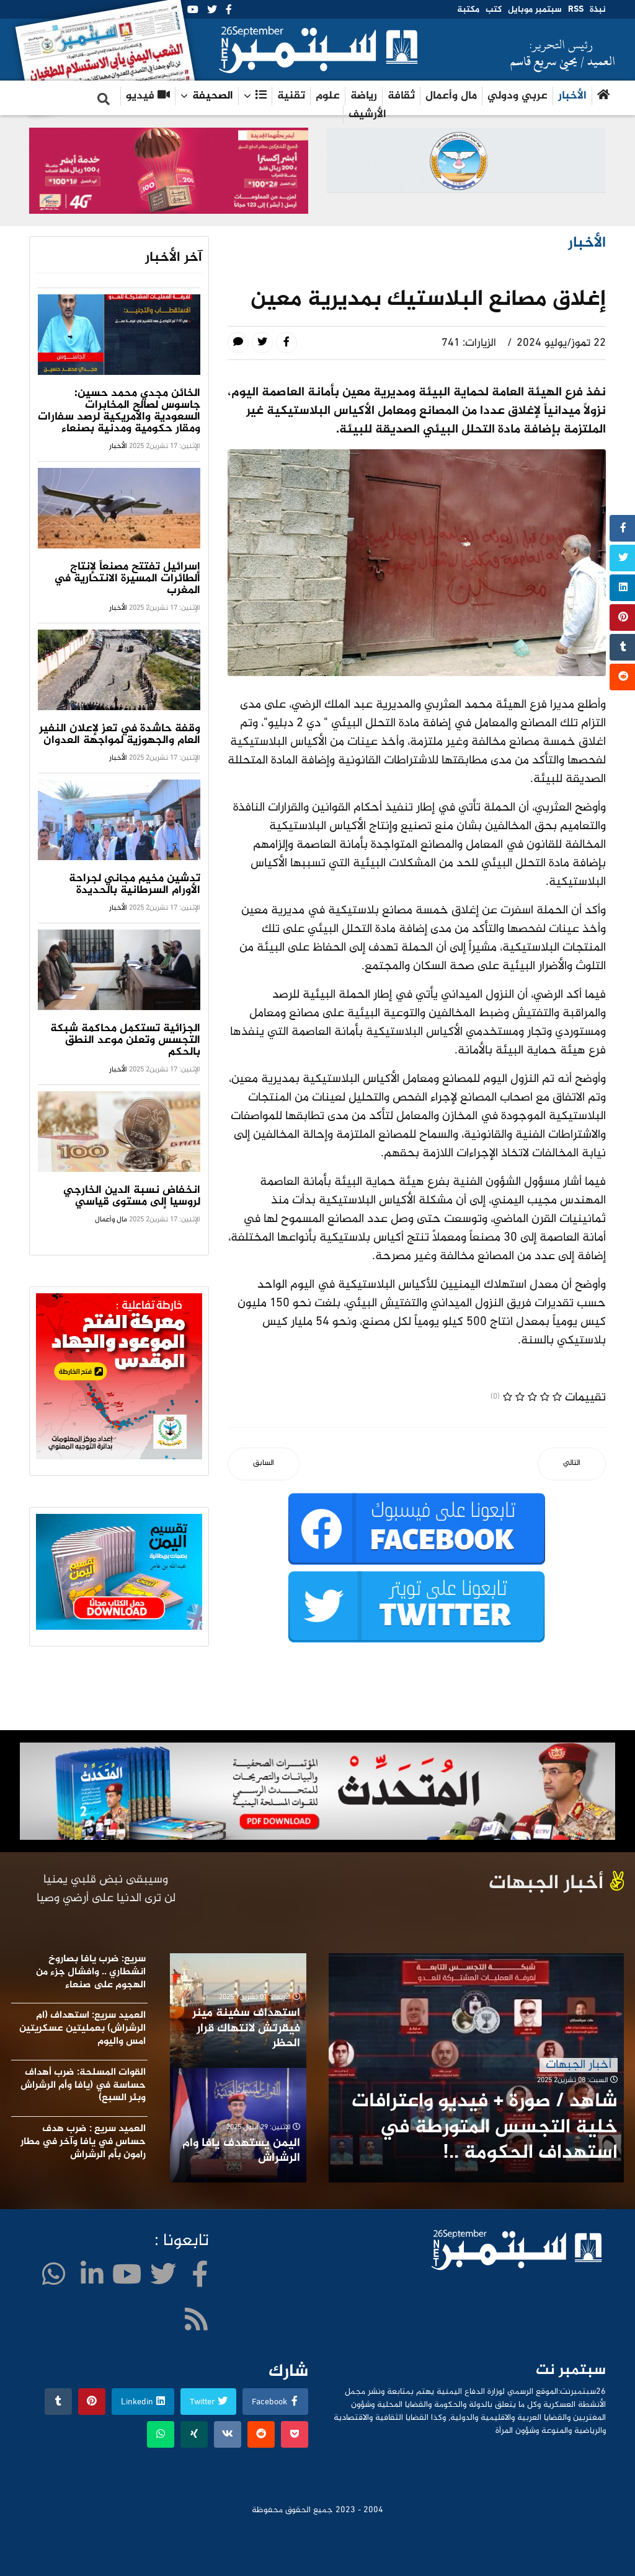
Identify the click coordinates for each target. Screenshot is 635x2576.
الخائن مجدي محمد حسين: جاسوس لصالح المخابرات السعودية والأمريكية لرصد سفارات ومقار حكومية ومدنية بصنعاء (119, 411)
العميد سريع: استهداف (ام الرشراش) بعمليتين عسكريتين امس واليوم (82, 2028)
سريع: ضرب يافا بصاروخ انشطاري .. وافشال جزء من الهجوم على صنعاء (91, 1972)
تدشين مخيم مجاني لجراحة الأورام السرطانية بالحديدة (134, 884)
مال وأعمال (451, 96)
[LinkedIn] (92, 2277)
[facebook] (229, 10)
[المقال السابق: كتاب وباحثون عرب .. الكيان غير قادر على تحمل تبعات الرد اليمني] (264, 1464)
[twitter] (212, 10)
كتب (494, 9)
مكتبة (468, 9)
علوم (328, 96)
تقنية (291, 96)
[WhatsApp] (53, 2277)
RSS (576, 9)
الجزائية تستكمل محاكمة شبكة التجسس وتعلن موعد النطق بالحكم (125, 1040)
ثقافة (401, 96)
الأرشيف (367, 115)
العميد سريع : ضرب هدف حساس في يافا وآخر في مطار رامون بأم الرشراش (83, 2142)
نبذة (598, 9)
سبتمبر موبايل (535, 9)
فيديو (148, 96)
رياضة (363, 96)
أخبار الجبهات (578, 2065)
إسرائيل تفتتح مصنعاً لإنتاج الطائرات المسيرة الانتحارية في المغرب (127, 579)
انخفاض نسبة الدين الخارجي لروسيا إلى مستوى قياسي (131, 1196)
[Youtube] (192, 10)
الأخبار (572, 96)
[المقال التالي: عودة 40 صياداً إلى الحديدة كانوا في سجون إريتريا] (572, 1464)
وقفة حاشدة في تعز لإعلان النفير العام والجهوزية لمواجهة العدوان (119, 734)
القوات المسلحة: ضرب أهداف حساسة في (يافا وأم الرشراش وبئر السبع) (83, 2085)
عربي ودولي (517, 96)
